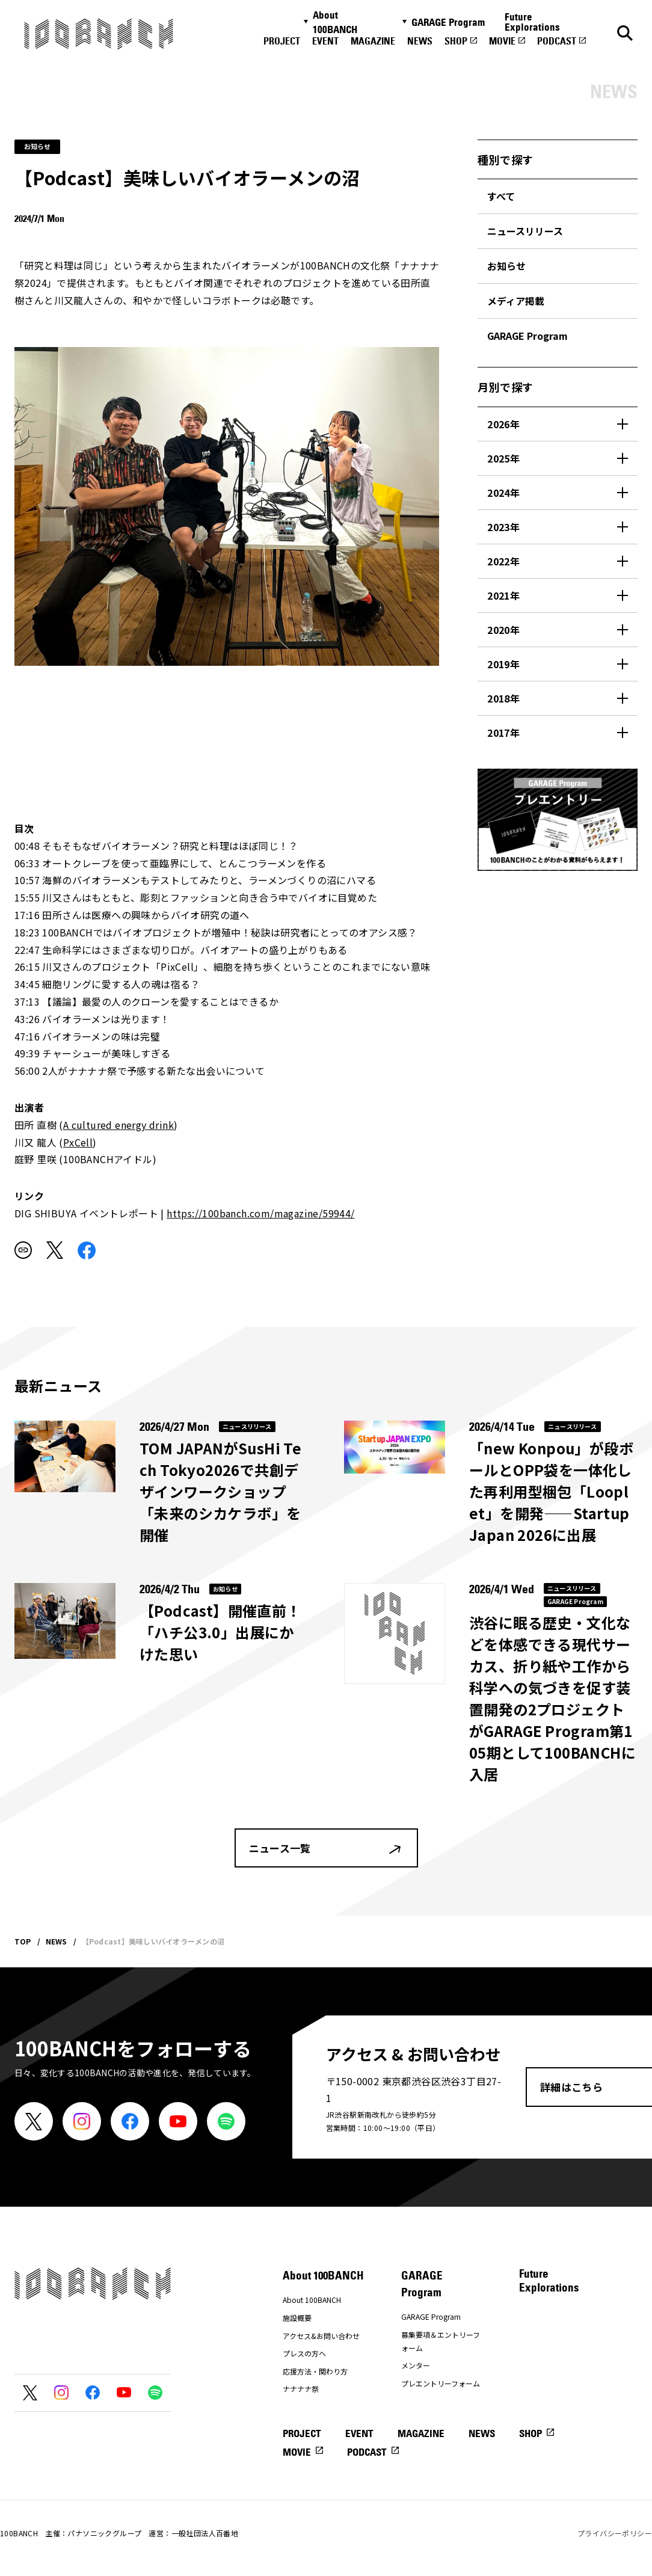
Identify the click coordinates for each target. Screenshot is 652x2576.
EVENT (325, 41)
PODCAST (556, 41)
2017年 (503, 732)
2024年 (503, 492)
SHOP (455, 41)
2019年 (503, 664)
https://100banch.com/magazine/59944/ (260, 1213)
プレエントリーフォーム (440, 2383)
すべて (501, 196)
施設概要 (297, 2318)
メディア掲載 (515, 301)
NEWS (419, 41)
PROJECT (281, 41)
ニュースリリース (525, 231)
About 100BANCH (335, 22)
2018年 (503, 698)
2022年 (503, 561)
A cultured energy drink (118, 1124)
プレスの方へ (304, 2353)
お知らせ (506, 266)
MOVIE (502, 41)
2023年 (503, 527)
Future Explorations (532, 22)
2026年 (503, 424)
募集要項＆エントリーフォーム (440, 2341)
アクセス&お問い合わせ (321, 2336)
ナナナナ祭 (301, 2389)
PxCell (78, 1142)
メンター (415, 2365)
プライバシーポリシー (614, 2533)
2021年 (503, 595)
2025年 (503, 458)
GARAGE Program (448, 22)
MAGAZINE (373, 41)
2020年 (503, 629)
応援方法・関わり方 (315, 2371)
